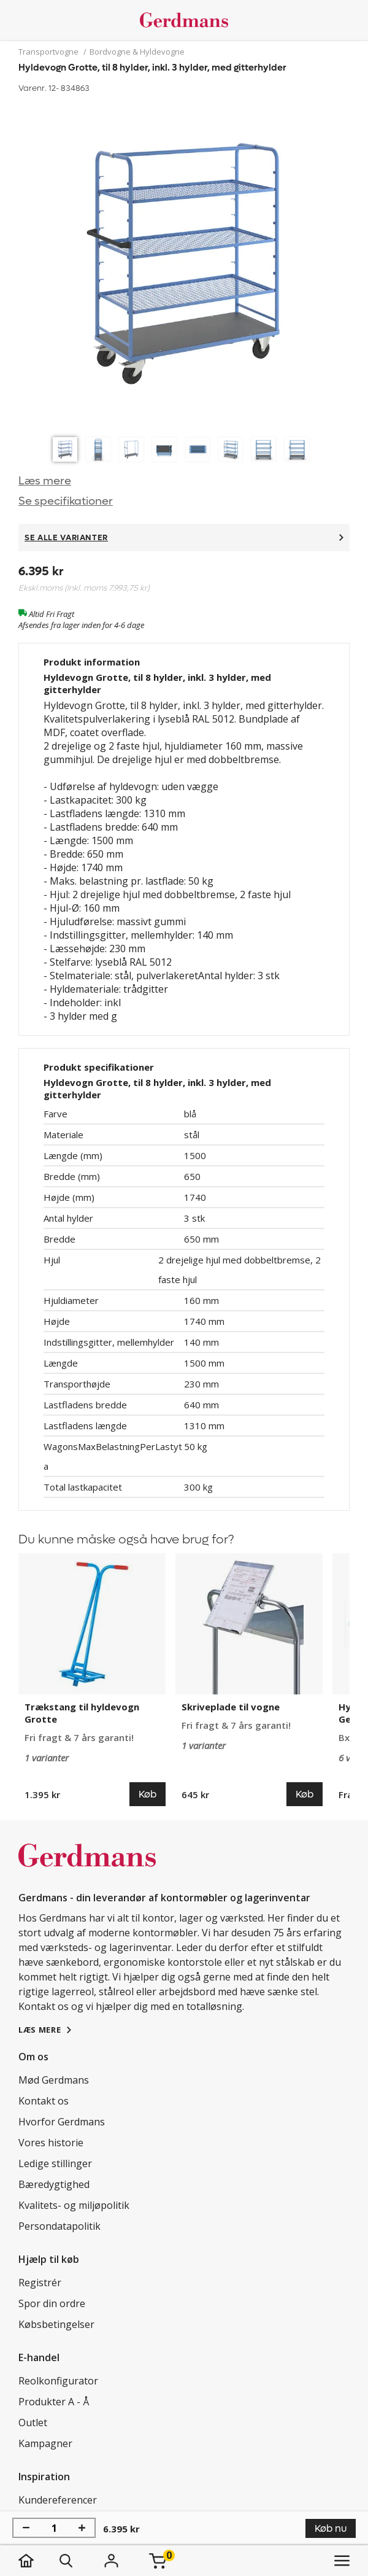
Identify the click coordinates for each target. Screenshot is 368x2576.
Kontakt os (43, 2101)
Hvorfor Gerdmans (61, 2121)
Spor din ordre (51, 2303)
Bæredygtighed (54, 2184)
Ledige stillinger (55, 2163)
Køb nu (331, 2528)
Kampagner (45, 2443)
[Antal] (54, 2528)
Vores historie (50, 2142)
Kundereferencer (57, 2500)
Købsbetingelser (56, 2324)
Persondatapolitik (59, 2226)
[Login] (111, 2561)
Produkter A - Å (53, 2401)
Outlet (32, 2422)
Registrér (39, 2282)
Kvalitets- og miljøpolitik (73, 2205)
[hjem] (38, 2560)
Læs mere (44, 481)
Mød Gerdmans (53, 2080)
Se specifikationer (65, 501)
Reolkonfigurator (58, 2381)
